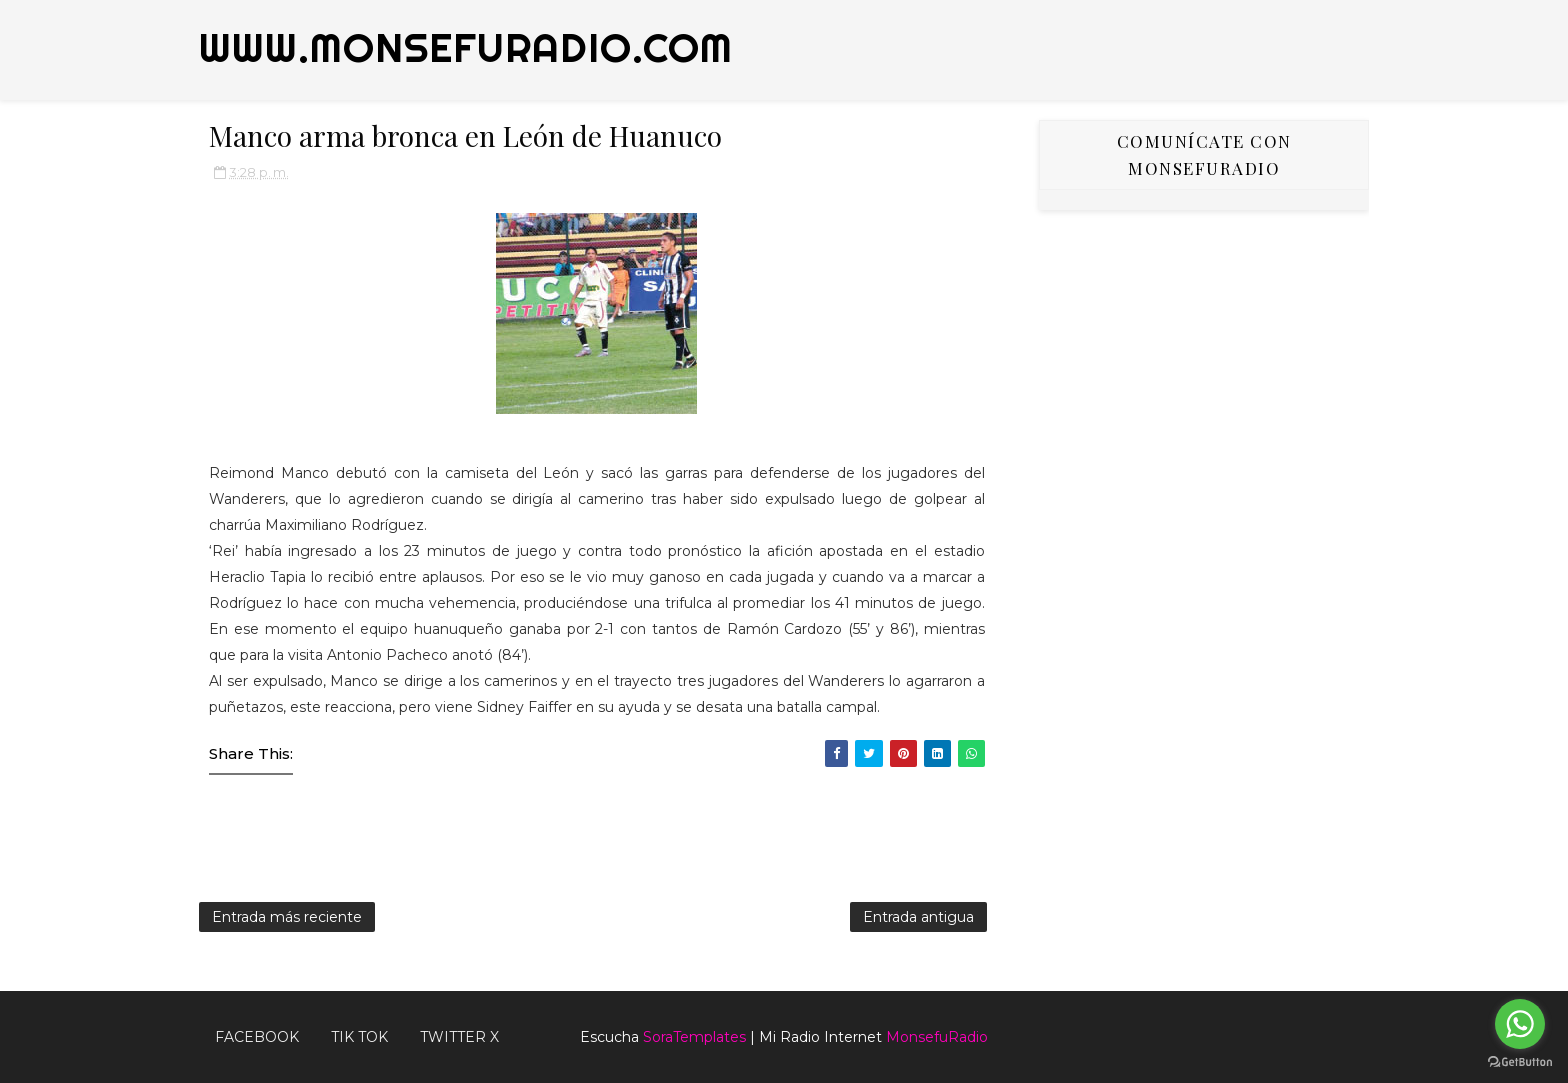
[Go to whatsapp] (1520, 1024)
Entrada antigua (918, 917)
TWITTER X (459, 1037)
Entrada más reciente (287, 917)
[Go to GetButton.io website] (1520, 1062)
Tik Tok (359, 1037)
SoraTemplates (694, 1037)
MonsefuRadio (937, 1037)
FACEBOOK (257, 1037)
